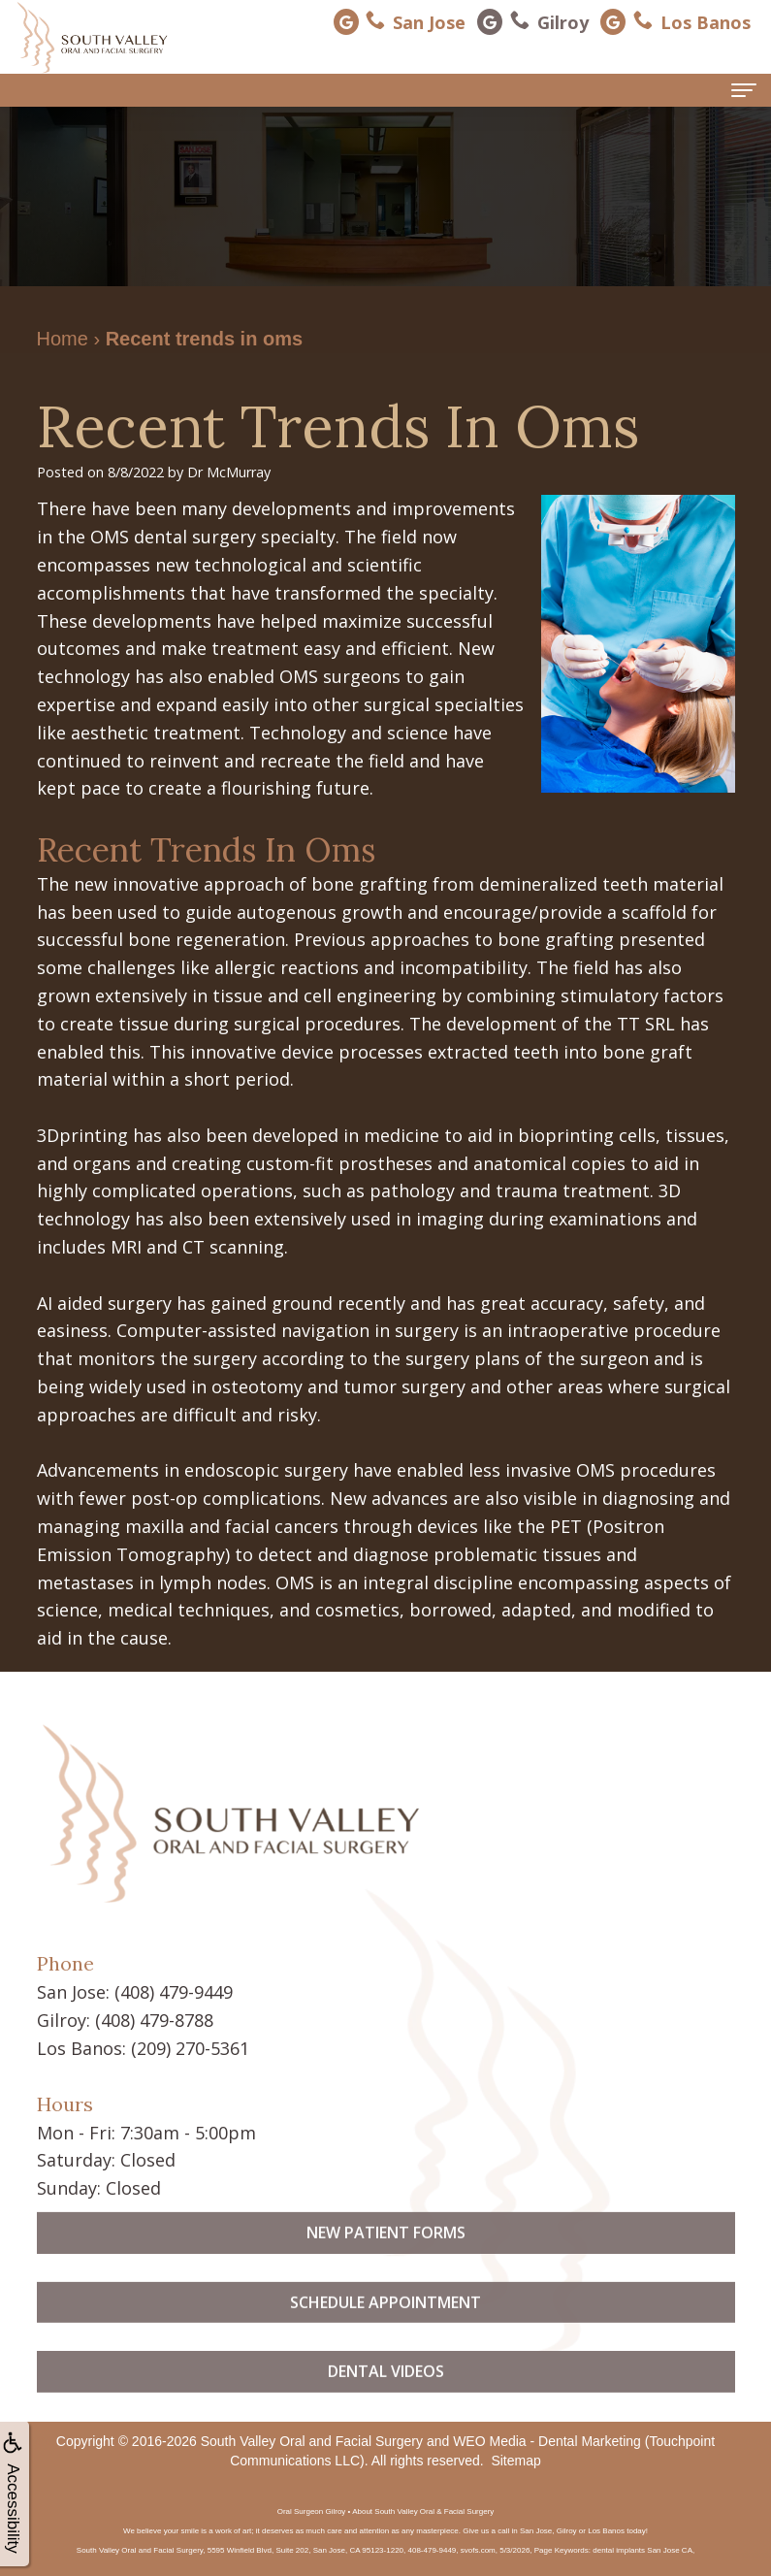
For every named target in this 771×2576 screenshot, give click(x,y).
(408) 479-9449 (173, 1992)
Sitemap (515, 2459)
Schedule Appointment (385, 2336)
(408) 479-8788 (154, 2020)
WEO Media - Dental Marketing (547, 2440)
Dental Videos (386, 2406)
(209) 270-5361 (190, 2048)
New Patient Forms (386, 2267)
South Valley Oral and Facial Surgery (312, 2440)
